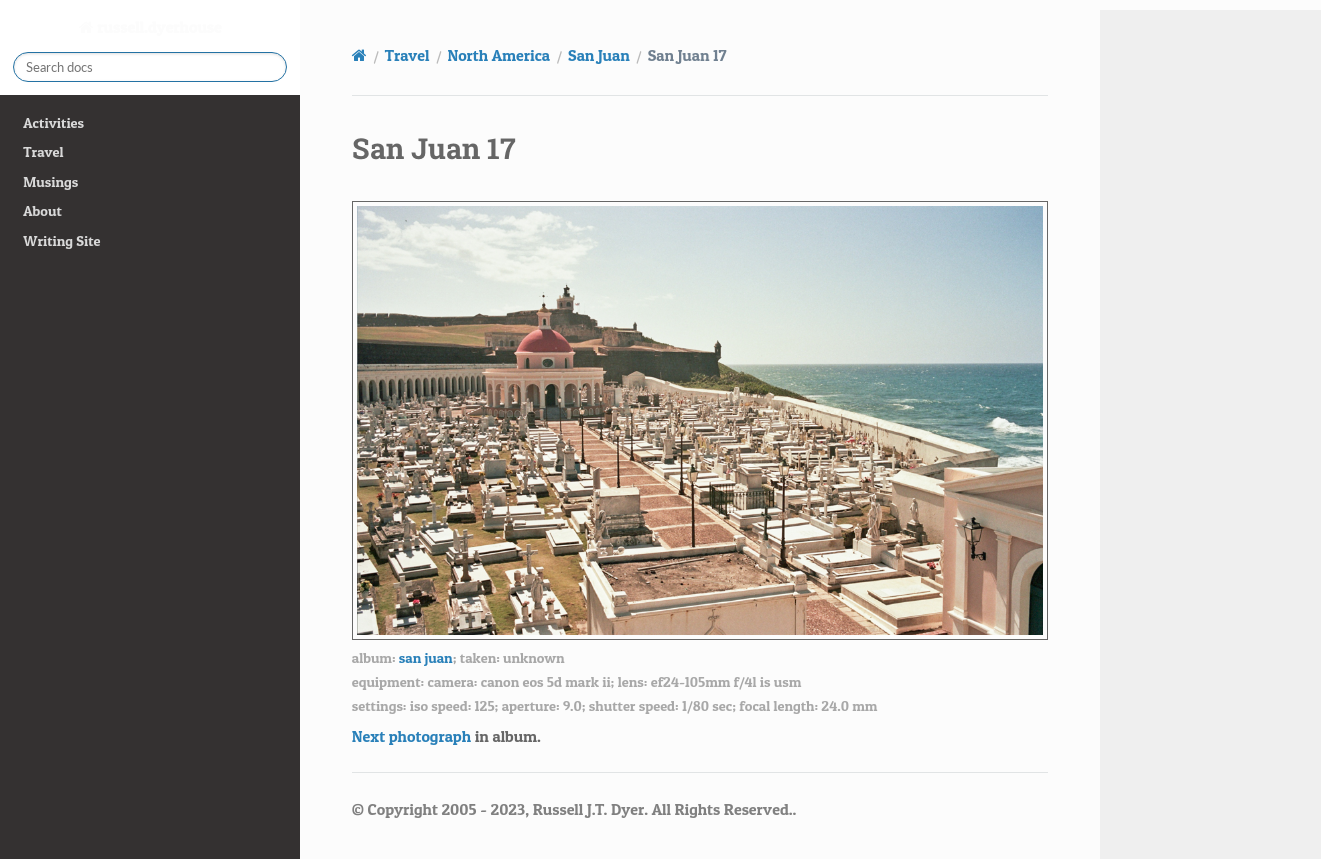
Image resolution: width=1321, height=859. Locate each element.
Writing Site (61, 241)
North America (499, 55)
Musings (50, 182)
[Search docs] (150, 67)
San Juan (599, 55)
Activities (53, 123)
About (42, 211)
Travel (43, 152)
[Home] (359, 55)
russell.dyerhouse (158, 27)
